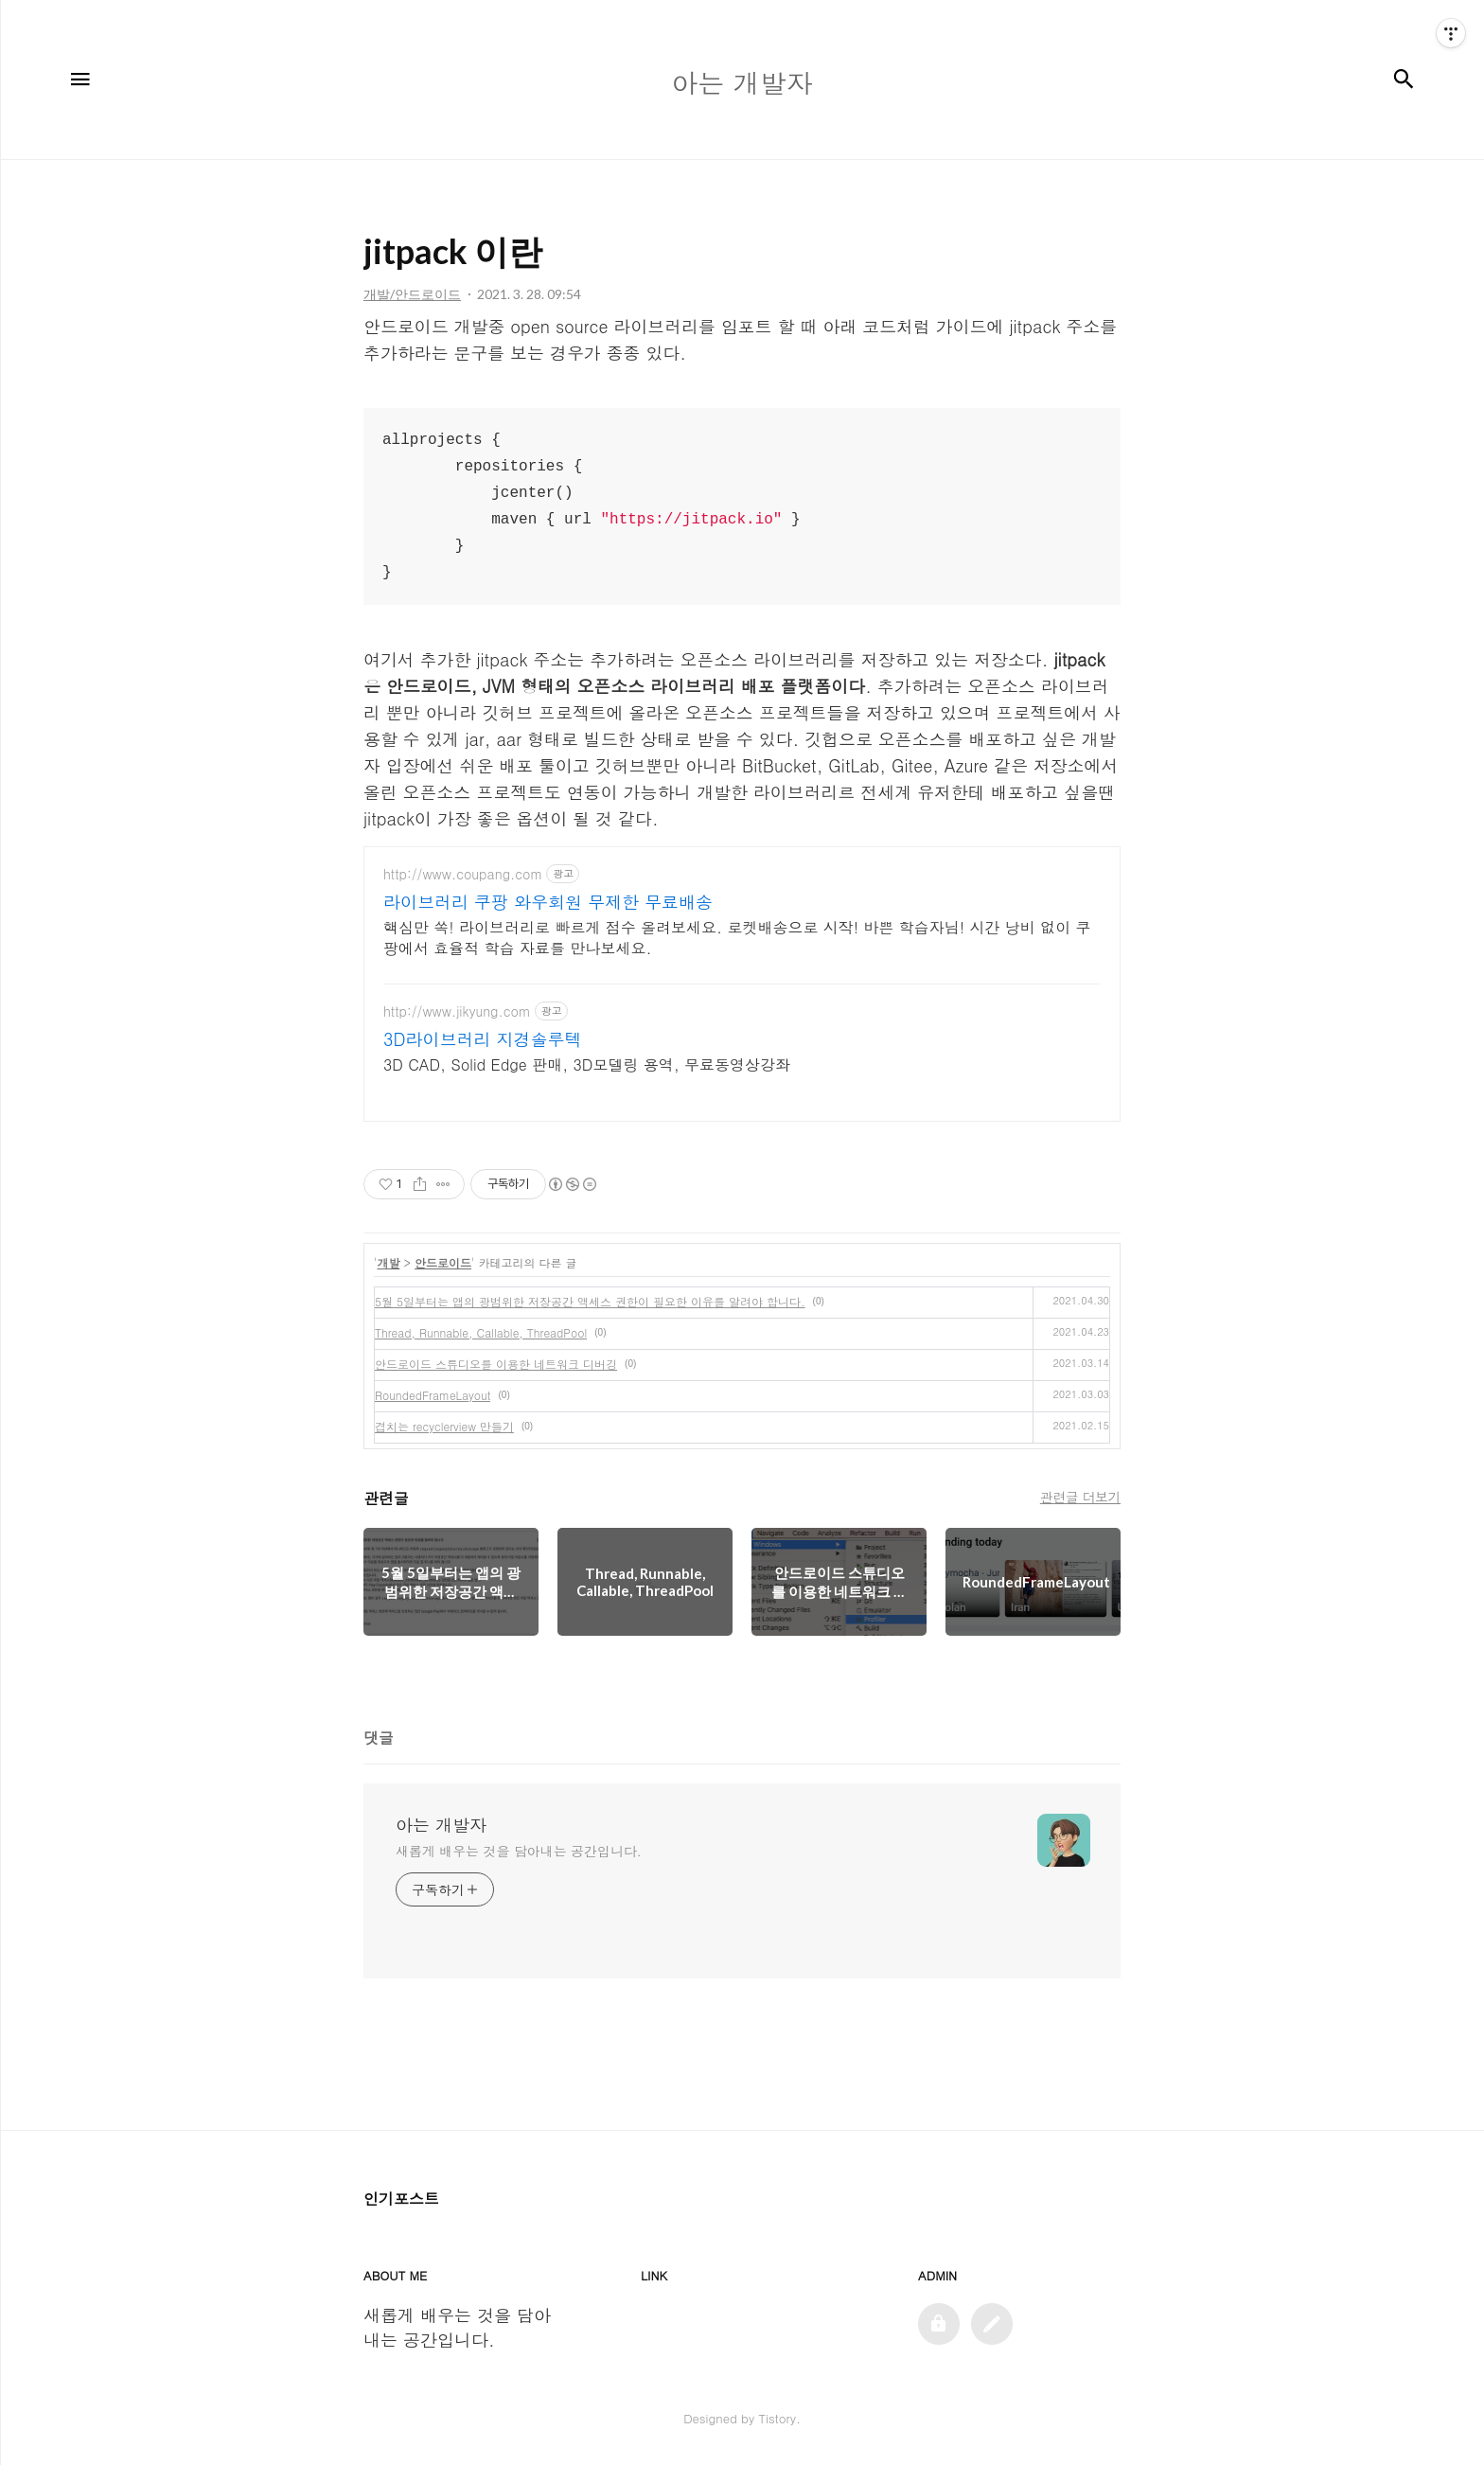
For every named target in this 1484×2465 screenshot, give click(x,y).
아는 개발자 (441, 1825)
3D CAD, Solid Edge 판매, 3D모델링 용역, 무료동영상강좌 (586, 1064)
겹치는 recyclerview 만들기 (444, 1426)
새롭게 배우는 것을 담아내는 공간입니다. (519, 1850)
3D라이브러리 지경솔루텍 (482, 1039)
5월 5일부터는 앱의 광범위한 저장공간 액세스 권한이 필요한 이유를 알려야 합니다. (590, 1301)
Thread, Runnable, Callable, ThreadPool (481, 1332)
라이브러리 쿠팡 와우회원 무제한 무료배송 (548, 902)
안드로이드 (443, 1262)
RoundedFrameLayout (432, 1395)
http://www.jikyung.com (457, 1011)
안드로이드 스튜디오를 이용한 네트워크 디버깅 (496, 1364)
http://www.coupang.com (462, 874)
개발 (389, 1262)
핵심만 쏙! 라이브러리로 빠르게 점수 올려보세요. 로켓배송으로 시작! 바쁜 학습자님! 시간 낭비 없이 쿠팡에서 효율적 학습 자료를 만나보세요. (737, 937)
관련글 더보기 (1080, 1496)
